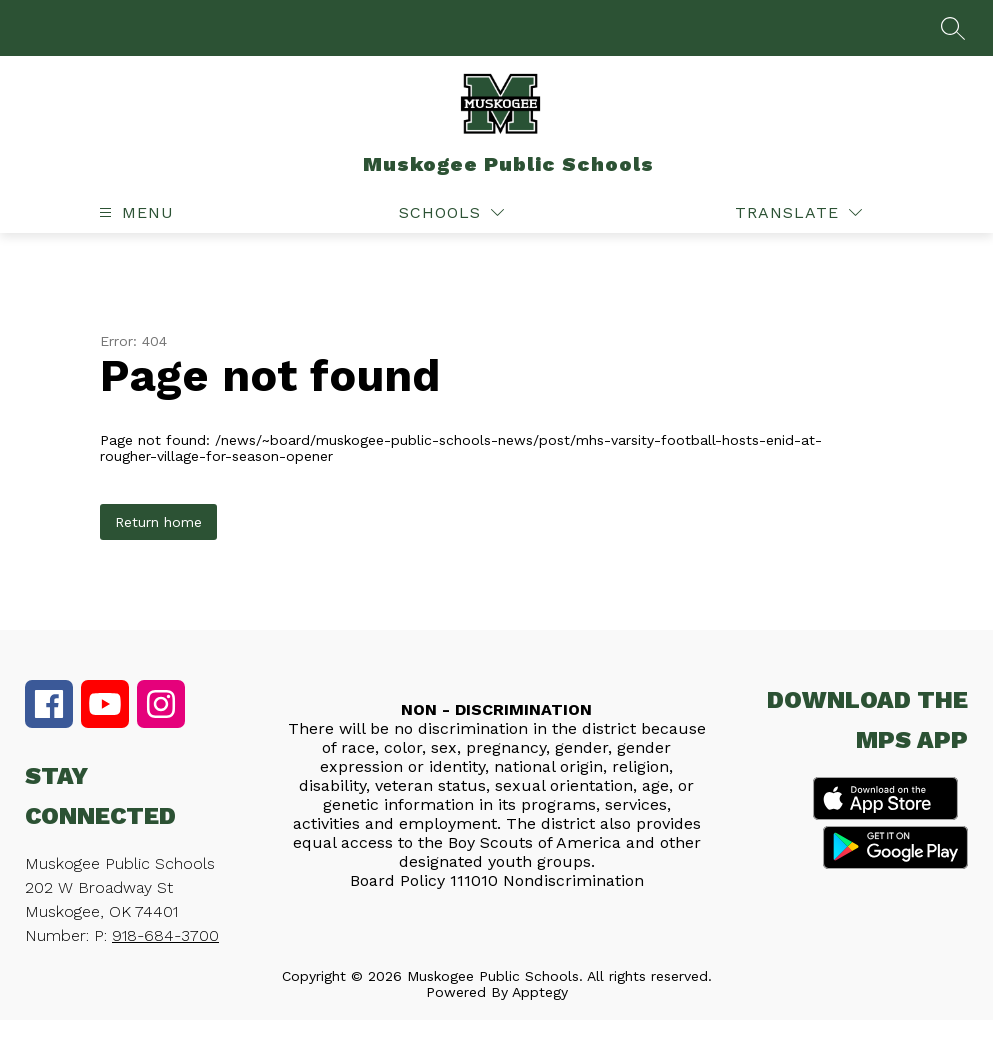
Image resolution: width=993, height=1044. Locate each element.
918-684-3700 (165, 935)
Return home (158, 522)
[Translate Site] (798, 212)
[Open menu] (134, 212)
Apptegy (540, 992)
